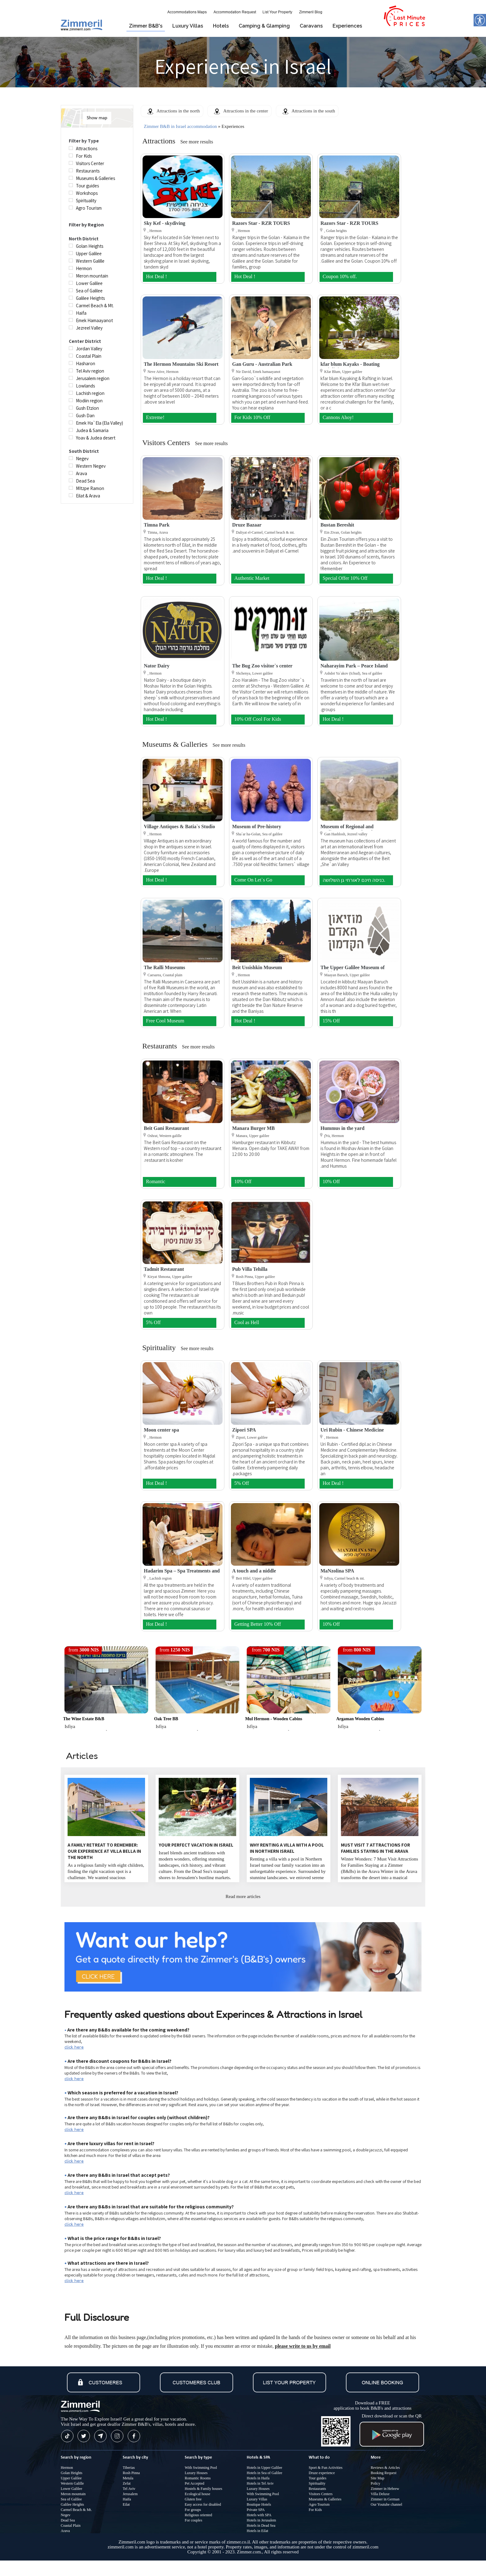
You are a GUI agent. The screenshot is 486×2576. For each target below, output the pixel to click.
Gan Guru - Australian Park (262, 364)
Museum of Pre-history (256, 826)
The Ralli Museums (164, 967)
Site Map (377, 2478)
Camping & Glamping (264, 26)
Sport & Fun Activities (325, 2467)
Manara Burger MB (253, 1128)
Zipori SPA (244, 1429)
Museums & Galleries (325, 2499)
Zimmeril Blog (310, 12)
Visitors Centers (321, 2494)
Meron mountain (73, 2494)
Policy (375, 2483)
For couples (193, 2520)
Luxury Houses (196, 2473)
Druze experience (322, 2473)
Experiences (347, 26)
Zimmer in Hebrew (385, 2488)
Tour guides (317, 2478)
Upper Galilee (71, 2478)
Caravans (311, 26)
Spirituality (317, 2483)
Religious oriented (198, 2515)
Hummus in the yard (342, 1128)
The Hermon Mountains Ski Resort (181, 364)
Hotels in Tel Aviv (260, 2483)
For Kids (315, 2510)
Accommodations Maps (187, 12)
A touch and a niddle (254, 1570)
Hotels (221, 26)
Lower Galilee (71, 2488)
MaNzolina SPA (337, 1570)
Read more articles (243, 1896)
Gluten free (193, 2499)
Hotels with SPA (259, 2515)
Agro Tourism (319, 2504)
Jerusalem (130, 2494)
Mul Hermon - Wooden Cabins (273, 1719)
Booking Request (383, 2473)
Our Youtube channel (386, 2504)
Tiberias (129, 2467)
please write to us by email (303, 2346)
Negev (65, 2515)
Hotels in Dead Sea (261, 2525)
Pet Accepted (194, 2483)
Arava (65, 2531)
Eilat (126, 2504)
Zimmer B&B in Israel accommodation (180, 126)
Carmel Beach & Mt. (76, 2510)
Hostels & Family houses (203, 2488)
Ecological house (197, 2494)
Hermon (67, 2467)
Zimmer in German (385, 2499)
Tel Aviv (129, 2488)
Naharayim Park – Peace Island (354, 665)
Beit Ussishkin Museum (257, 967)
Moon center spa (161, 1429)
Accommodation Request (235, 12)
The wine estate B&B (83, 1719)
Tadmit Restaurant (164, 1269)
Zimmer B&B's (145, 26)
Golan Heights (71, 2473)
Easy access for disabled (203, 2504)
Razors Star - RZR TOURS (261, 223)
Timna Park (157, 524)
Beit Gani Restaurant (166, 1128)
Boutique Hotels (259, 2504)
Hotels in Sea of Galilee (264, 2473)
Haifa (127, 2499)
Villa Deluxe (380, 2494)
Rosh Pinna (131, 2473)
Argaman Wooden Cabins (360, 1719)
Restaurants (317, 2488)
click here (74, 2046)
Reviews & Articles (385, 2467)
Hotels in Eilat (257, 2531)
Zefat (126, 2483)
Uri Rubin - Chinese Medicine (352, 1429)
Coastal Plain (71, 2525)
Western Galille (72, 2483)
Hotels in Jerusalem (261, 2520)
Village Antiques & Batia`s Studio (179, 826)
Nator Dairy (157, 665)
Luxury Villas (187, 26)
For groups (193, 2510)
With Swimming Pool (201, 2467)
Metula (128, 2478)
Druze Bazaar (247, 524)
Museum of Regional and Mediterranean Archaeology (350, 829)
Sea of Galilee (71, 2499)
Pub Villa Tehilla (249, 1269)
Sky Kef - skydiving (164, 223)
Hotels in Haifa (258, 2478)
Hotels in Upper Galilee (264, 2467)
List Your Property (277, 12)
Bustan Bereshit (337, 524)
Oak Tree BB (166, 1719)
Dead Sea (68, 2520)
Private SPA (256, 2510)
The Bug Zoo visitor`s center (262, 665)
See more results (196, 141)
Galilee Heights (72, 2504)
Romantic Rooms (198, 2478)
